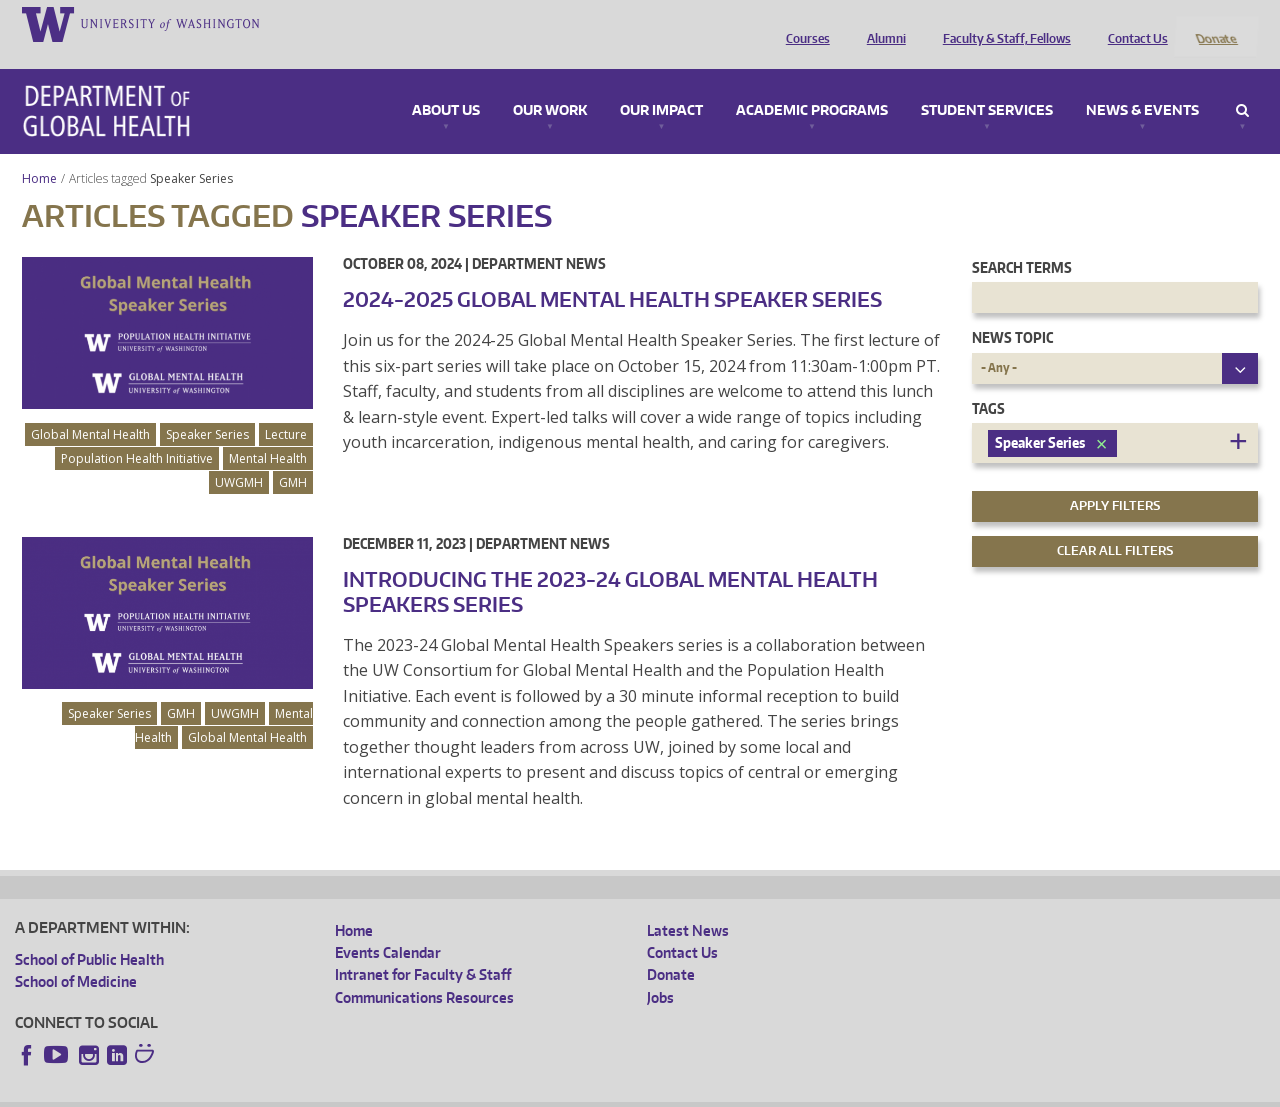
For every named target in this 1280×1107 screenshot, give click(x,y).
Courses (803, 23)
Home (39, 151)
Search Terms (1022, 240)
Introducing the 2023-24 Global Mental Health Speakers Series (610, 564)
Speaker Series (193, 151)
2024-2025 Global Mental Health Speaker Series (612, 272)
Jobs (660, 970)
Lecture (286, 407)
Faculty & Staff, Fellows (1002, 23)
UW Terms (360, 1091)
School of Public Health (89, 932)
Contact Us (1133, 23)
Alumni (881, 23)
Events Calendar (388, 926)
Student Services (987, 84)
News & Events (1142, 84)
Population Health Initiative (137, 431)
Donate (1215, 23)
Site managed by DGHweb (479, 1091)
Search (1242, 84)
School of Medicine (76, 955)
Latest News (688, 903)
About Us (446, 84)
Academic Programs (812, 84)
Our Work (550, 84)
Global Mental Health (90, 407)
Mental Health (268, 431)
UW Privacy (279, 1091)
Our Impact (661, 84)
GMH (293, 455)
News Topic (1012, 311)
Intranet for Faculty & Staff (423, 948)
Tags (988, 381)
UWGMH (239, 455)
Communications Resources (424, 970)
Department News (539, 236)
